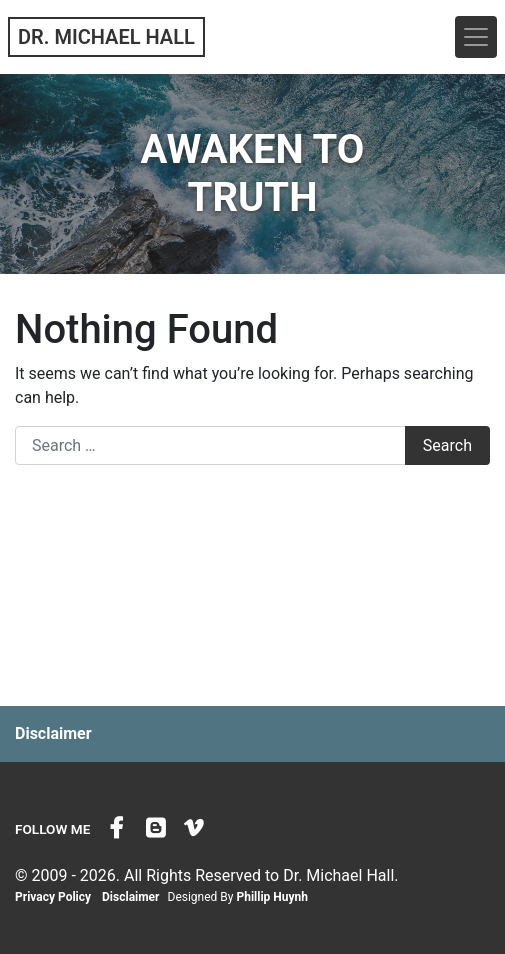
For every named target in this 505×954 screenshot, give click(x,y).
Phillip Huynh (272, 897)
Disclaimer (53, 733)
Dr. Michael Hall (106, 37)
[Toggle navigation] (476, 37)
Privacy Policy (53, 897)
